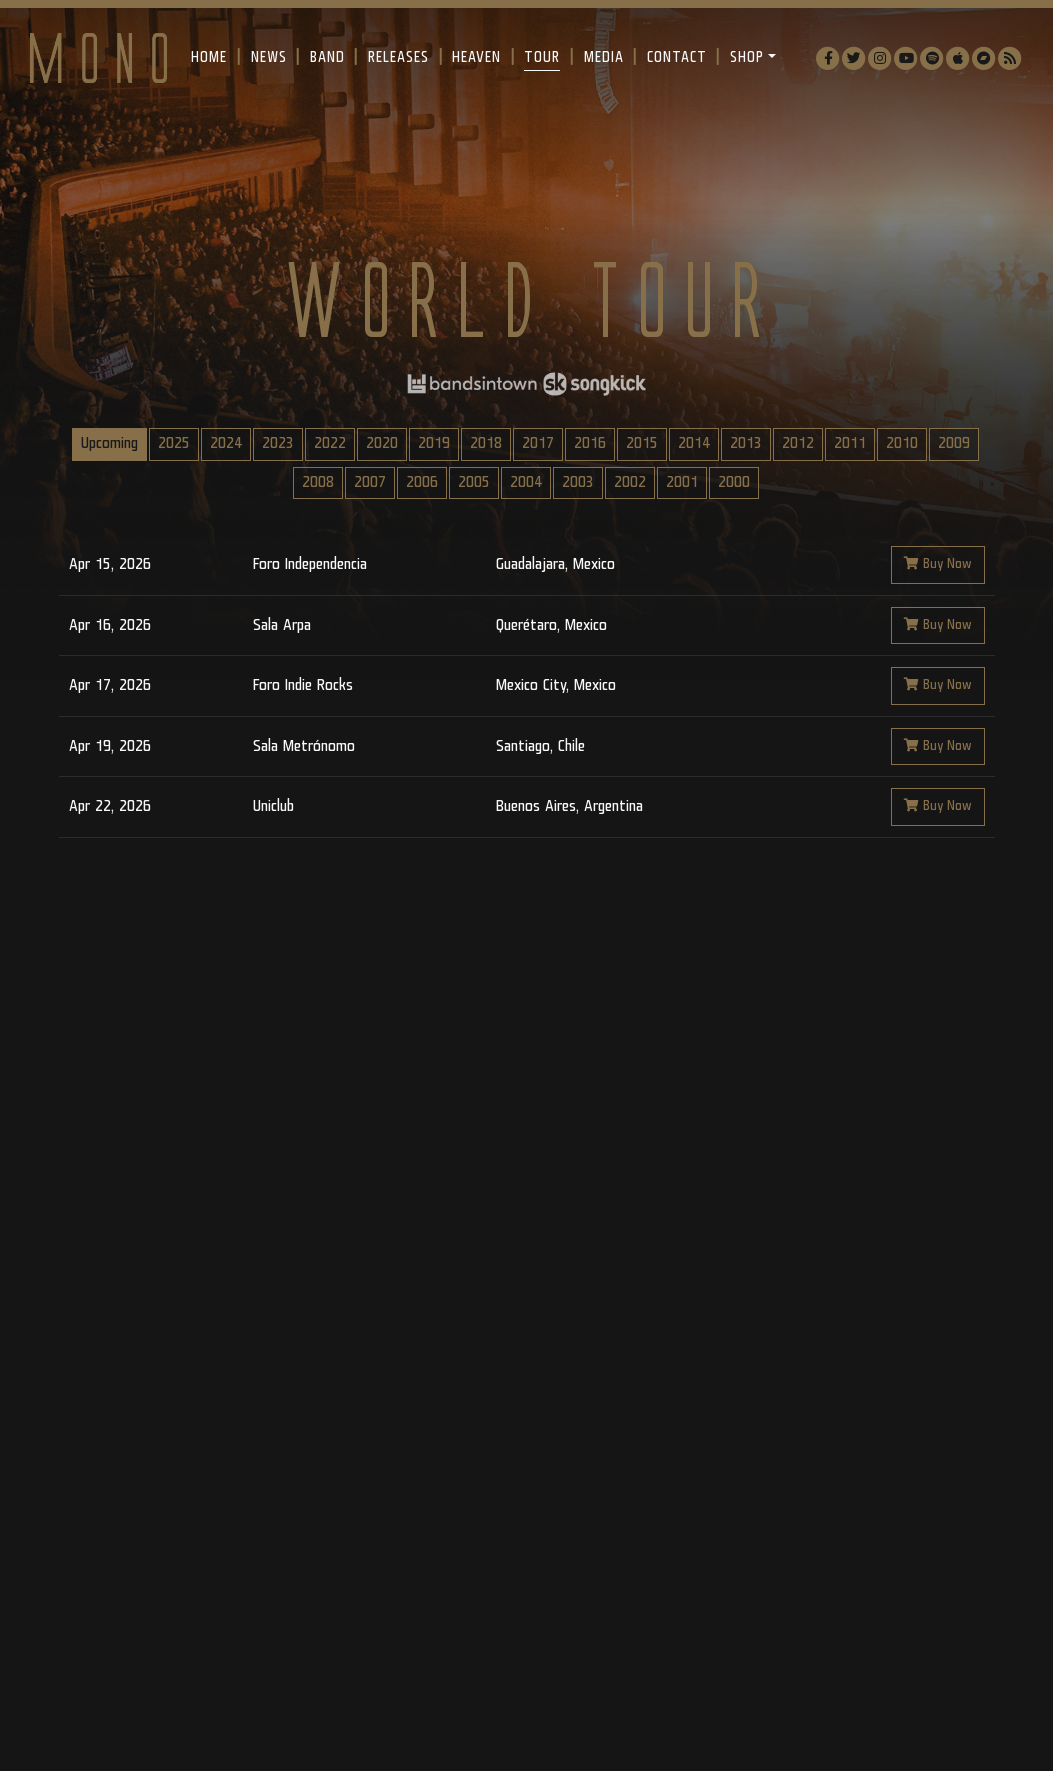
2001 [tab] (682, 482)
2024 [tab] (226, 443)
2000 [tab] (734, 482)
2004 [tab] (526, 482)
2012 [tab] (798, 443)
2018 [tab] (486, 443)
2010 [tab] (902, 443)
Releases (398, 57)
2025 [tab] (174, 443)
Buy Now (938, 564)
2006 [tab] (422, 482)
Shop (747, 57)
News (269, 57)
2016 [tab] (590, 443)
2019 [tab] (434, 443)
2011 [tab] (850, 443)
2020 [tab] (382, 443)
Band (327, 57)
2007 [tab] (370, 482)
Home (209, 57)
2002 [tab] (630, 482)
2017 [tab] (538, 443)
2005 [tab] (474, 482)
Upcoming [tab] (109, 443)
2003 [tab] (578, 482)
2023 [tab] (278, 443)
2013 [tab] (746, 443)
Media (604, 57)
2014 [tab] (694, 443)
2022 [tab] (330, 443)
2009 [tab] (954, 443)
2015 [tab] (642, 443)
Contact (677, 57)
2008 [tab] (318, 482)
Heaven (476, 57)
